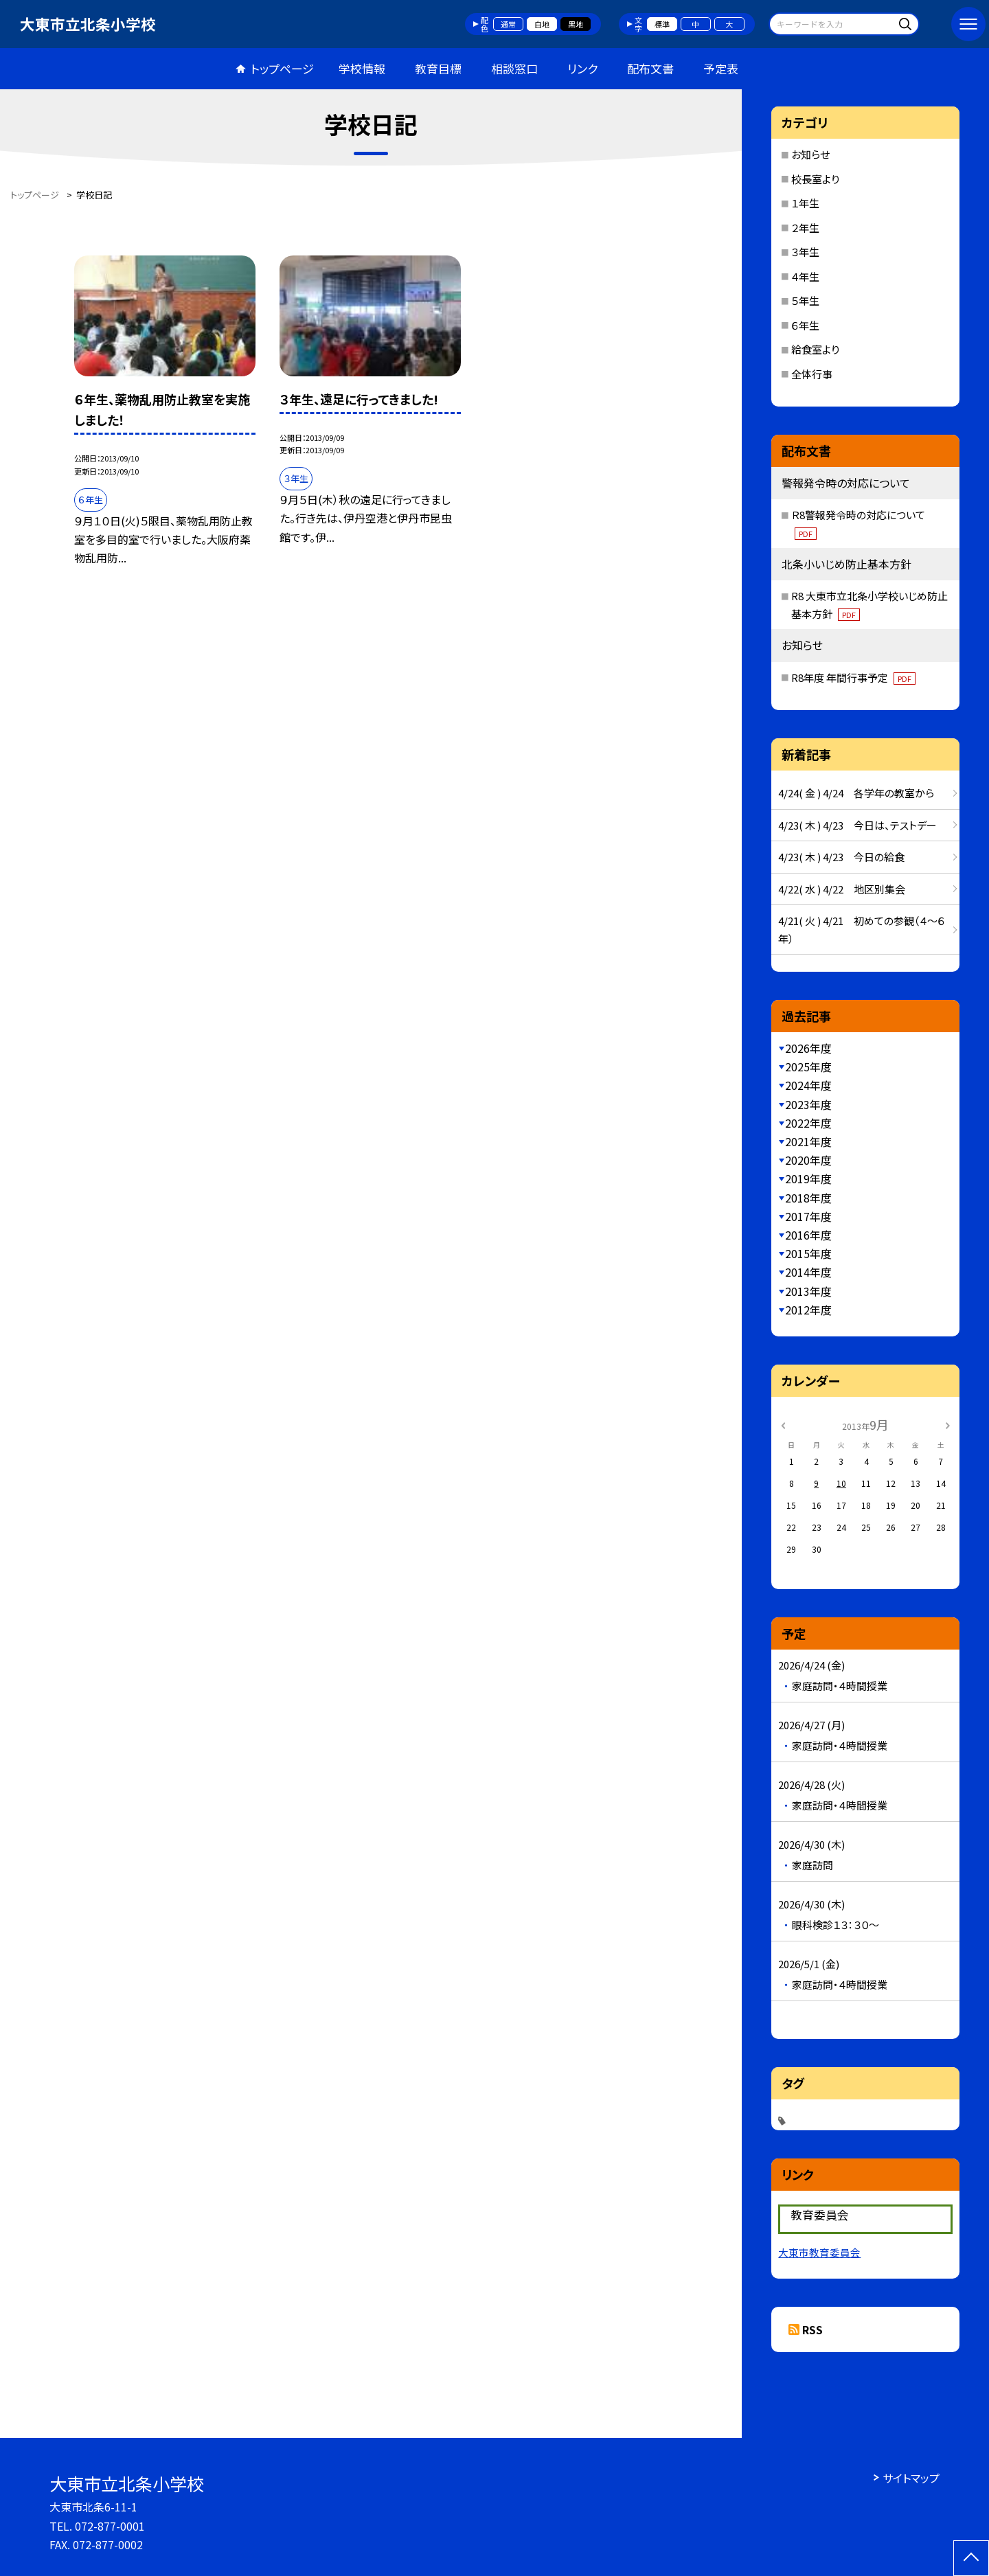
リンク (582, 68)
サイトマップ (911, 2478)
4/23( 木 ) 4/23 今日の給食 (841, 857)
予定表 (720, 68)
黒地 (575, 24)
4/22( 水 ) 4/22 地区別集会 (841, 889)
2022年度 (808, 1123)
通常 (508, 24)
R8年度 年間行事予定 (853, 677)
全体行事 (811, 374)
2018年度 (808, 1197)
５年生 (805, 300)
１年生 (805, 203)
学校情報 (362, 68)
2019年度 (808, 1178)
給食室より (815, 349)
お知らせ (810, 154)
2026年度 (808, 1048)
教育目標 (438, 68)
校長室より (815, 179)
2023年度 (808, 1104)
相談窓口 (514, 68)
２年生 (805, 227)
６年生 (805, 325)
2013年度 (808, 1291)
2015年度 (808, 1253)
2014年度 (808, 1272)
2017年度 (808, 1216)
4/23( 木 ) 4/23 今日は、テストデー (857, 825)
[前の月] (783, 1424)
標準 (662, 24)
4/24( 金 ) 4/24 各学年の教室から (856, 793)
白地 (541, 24)
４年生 (805, 276)
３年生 (805, 251)
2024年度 (808, 1085)
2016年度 (808, 1235)
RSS (812, 2329)
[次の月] (948, 1424)
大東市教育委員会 (819, 2252)
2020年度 (808, 1160)
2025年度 (808, 1066)
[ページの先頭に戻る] (971, 2558)
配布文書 (650, 68)
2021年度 (808, 1141)
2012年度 (808, 1309)
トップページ (282, 68)
